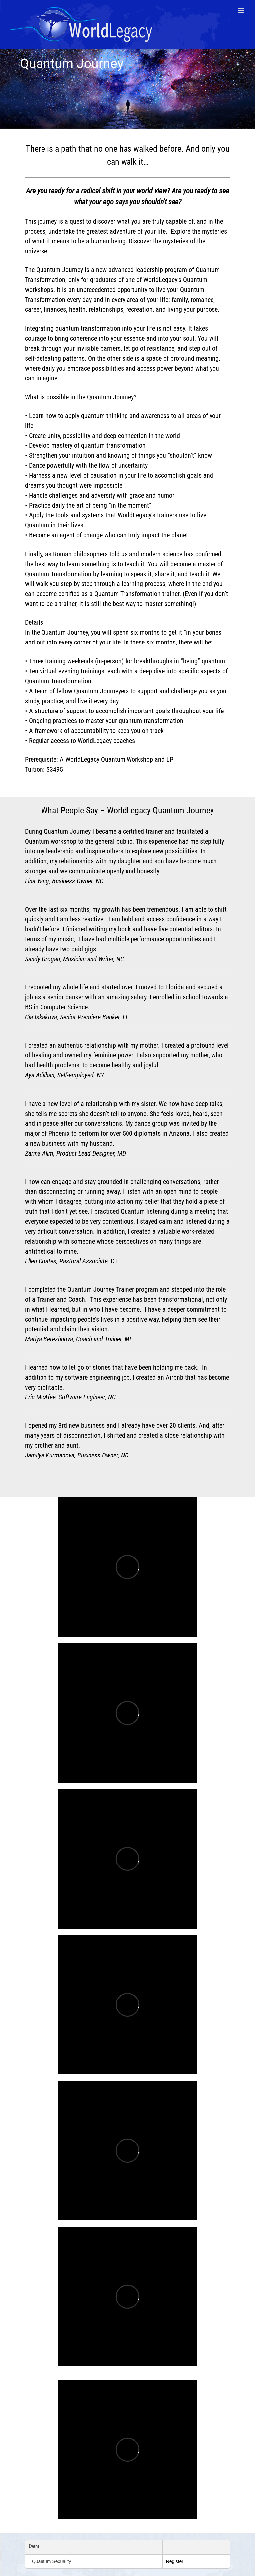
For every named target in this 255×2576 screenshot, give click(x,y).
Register (174, 2561)
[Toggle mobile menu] (241, 10)
